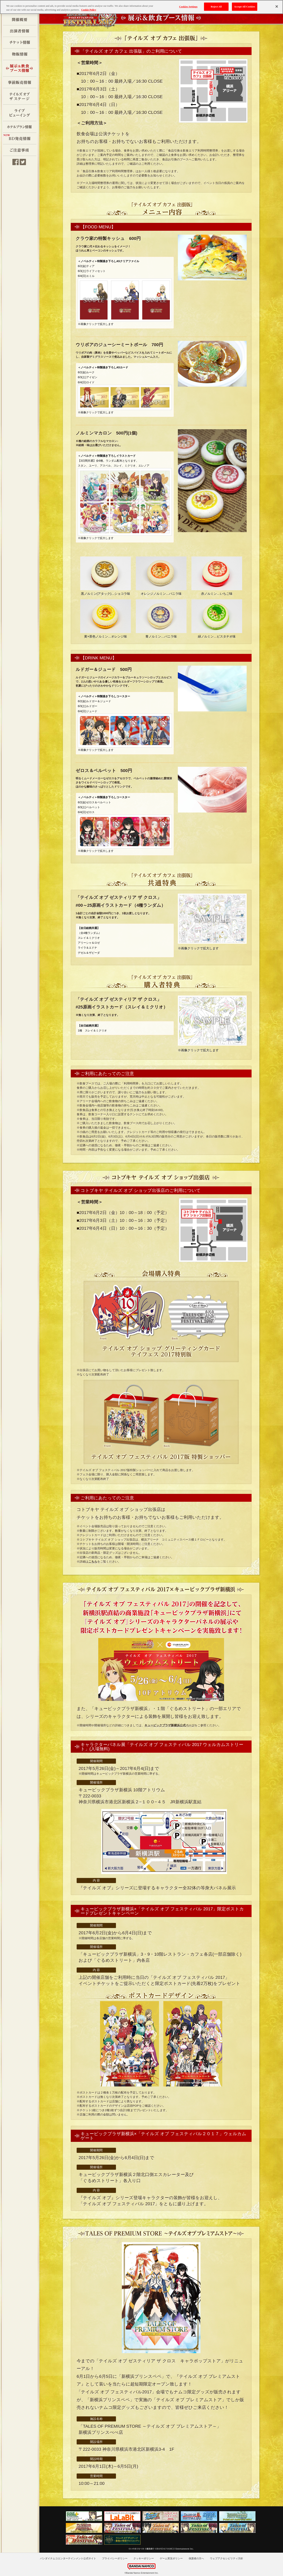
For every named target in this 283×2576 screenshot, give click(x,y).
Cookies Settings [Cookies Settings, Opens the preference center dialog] (188, 6)
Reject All (216, 6)
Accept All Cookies (244, 6)
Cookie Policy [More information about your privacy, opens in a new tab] (88, 9)
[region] (141, 7)
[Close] (276, 6)
